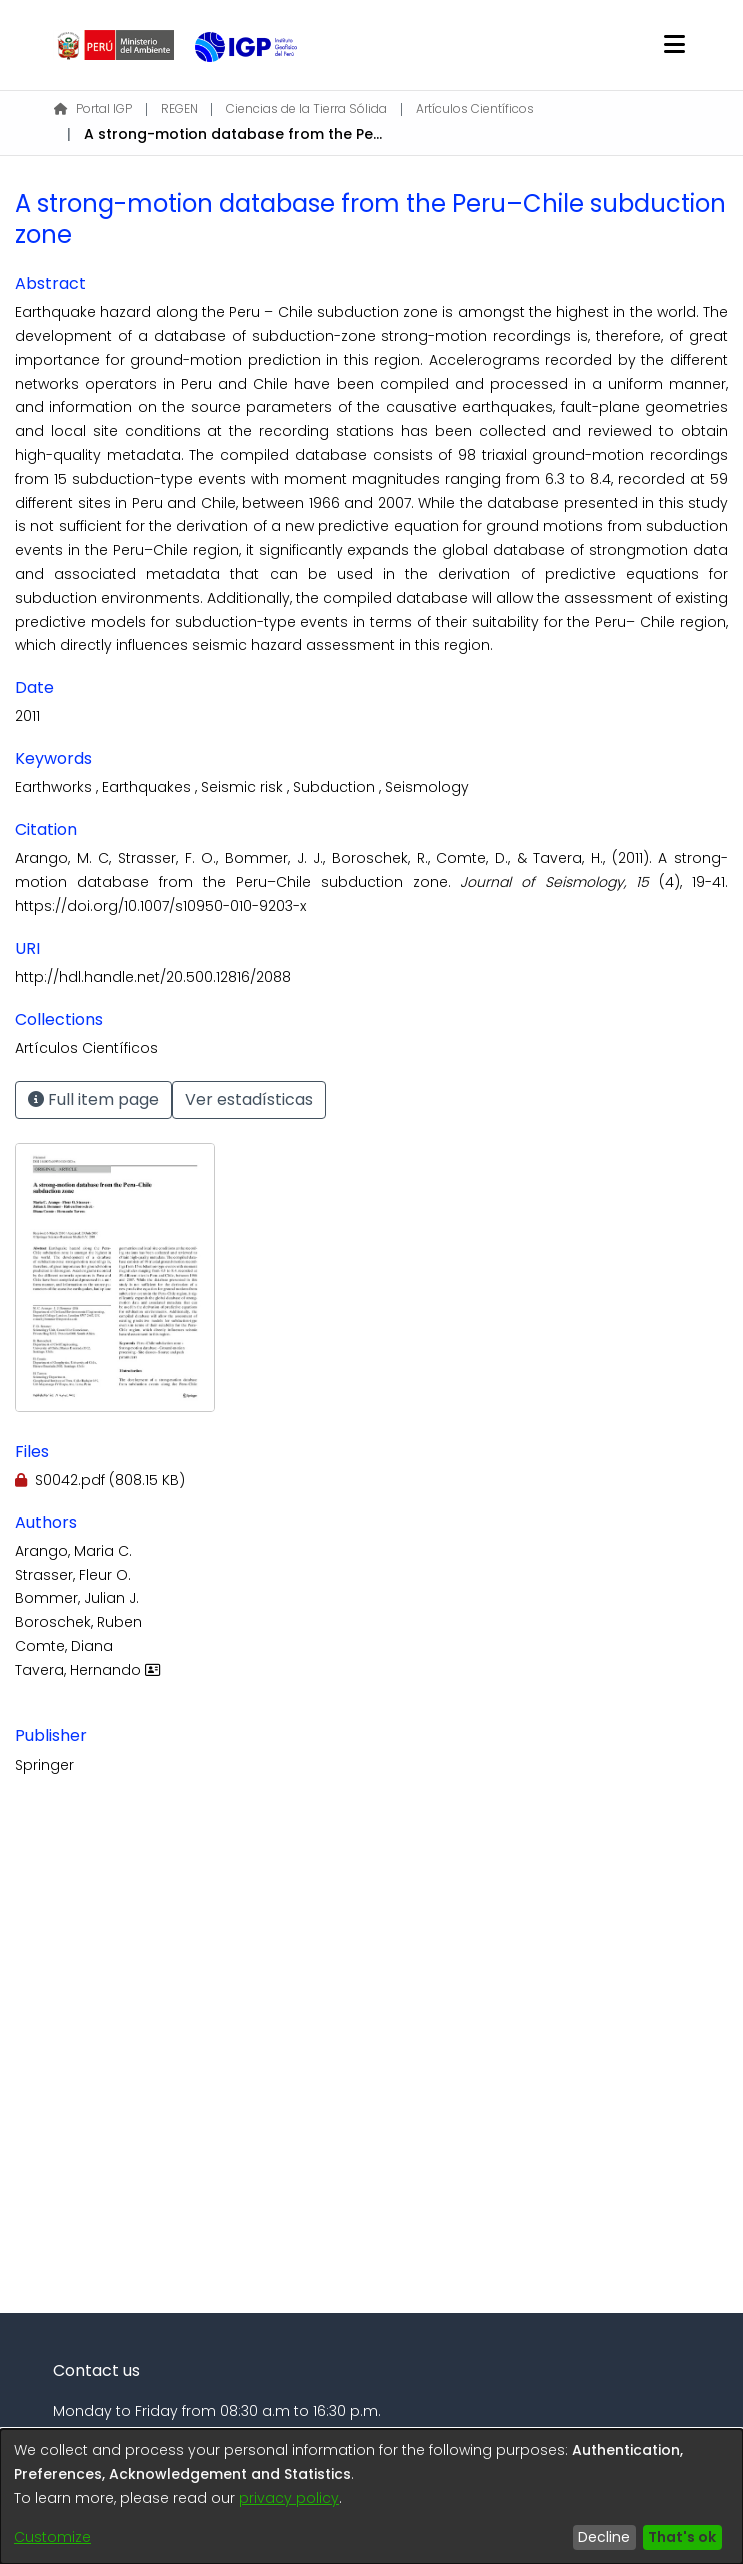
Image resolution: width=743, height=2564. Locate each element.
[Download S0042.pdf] (100, 1480)
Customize (52, 2537)
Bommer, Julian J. (77, 1598)
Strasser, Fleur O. (73, 1575)
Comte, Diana (64, 1646)
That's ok (682, 2537)
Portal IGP (93, 108)
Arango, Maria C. (73, 1551)
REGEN (179, 108)
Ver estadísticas (249, 1099)
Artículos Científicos (475, 108)
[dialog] (371, 2496)
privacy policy (289, 2498)
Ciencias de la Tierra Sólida (306, 108)
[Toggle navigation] (674, 45)
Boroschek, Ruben (78, 1622)
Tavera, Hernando (90, 1670)
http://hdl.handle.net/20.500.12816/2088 (153, 977)
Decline (604, 2537)
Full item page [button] (93, 1099)
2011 (27, 716)
